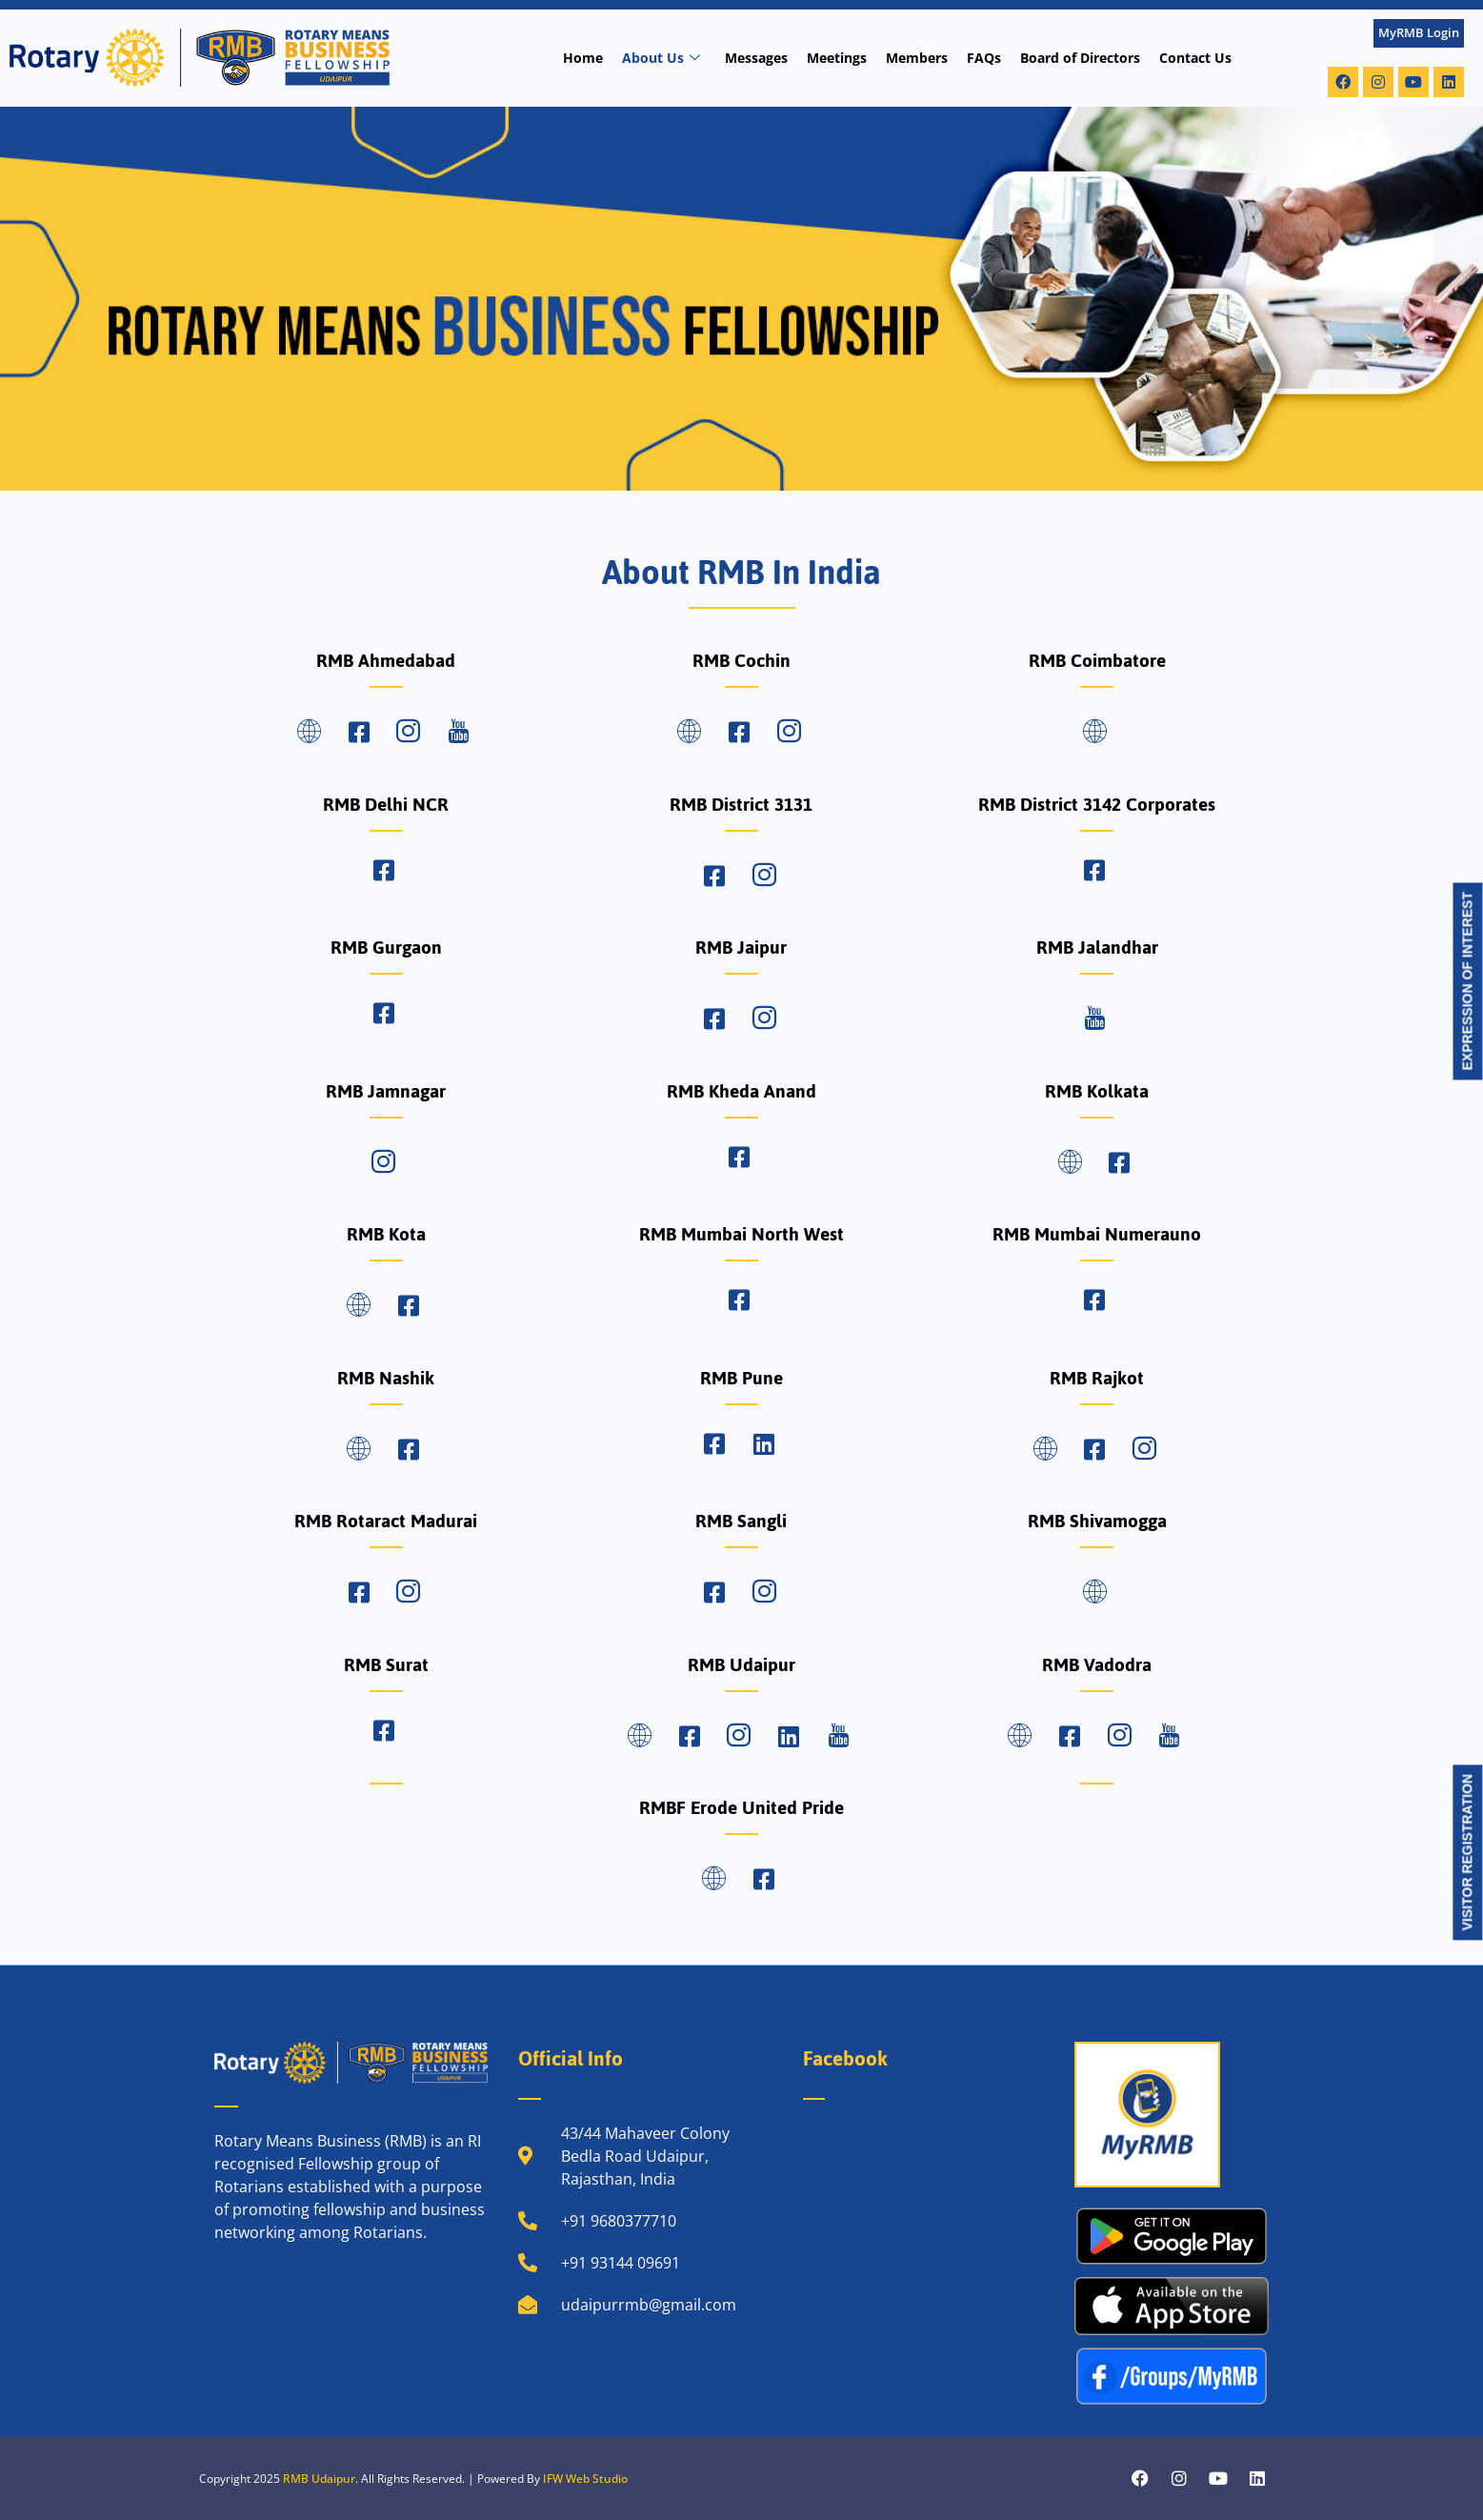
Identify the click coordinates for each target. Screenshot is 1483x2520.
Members (917, 58)
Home (583, 58)
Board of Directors (1080, 58)
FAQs (984, 58)
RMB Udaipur (319, 2478)
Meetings (837, 58)
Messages (756, 58)
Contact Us (1195, 58)
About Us (661, 58)
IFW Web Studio (585, 2478)
